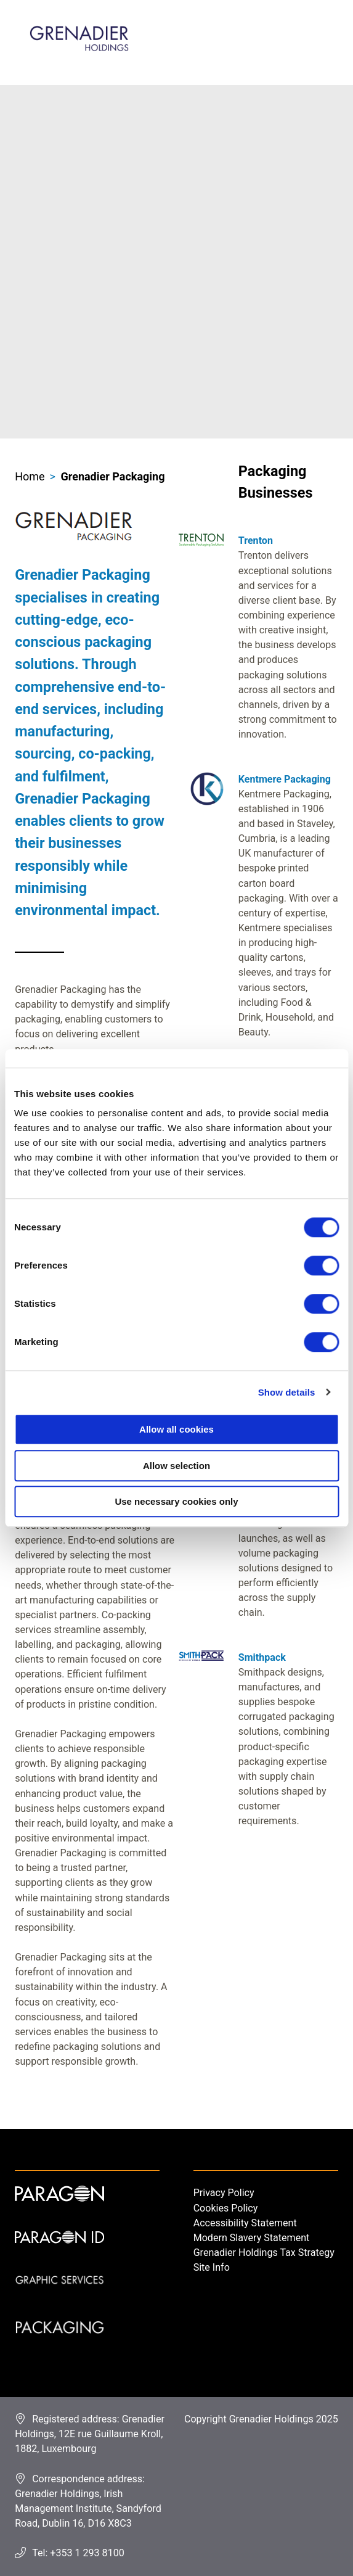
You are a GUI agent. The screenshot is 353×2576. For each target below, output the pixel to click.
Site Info (211, 2267)
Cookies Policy (225, 2208)
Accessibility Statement (245, 2223)
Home (29, 476)
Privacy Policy (223, 2193)
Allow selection (176, 1465)
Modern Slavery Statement (251, 2238)
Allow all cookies (176, 1429)
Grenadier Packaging (112, 476)
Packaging (59, 2342)
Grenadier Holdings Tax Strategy (264, 2252)
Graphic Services (59, 2297)
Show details (286, 1392)
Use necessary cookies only (176, 1501)
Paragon (59, 2208)
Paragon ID (59, 2253)
